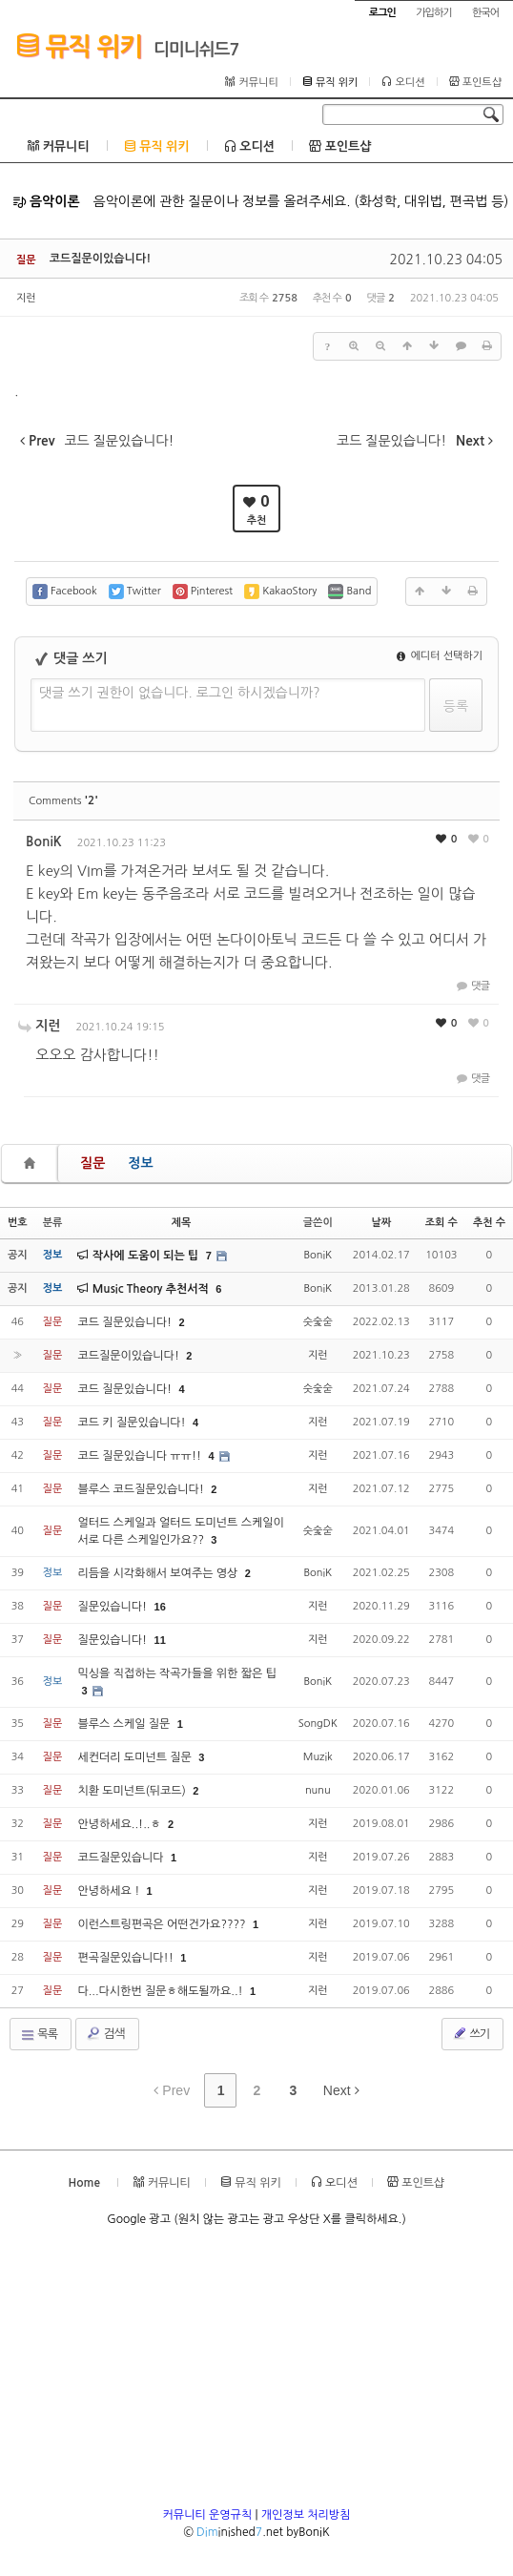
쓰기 (470, 2033)
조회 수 (441, 1222)
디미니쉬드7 (196, 49)
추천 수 (489, 1222)
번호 (18, 1222)
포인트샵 (475, 82)
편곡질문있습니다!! (126, 1957)
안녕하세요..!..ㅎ (120, 1824)
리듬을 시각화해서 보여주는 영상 (158, 1573)
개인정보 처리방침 (306, 2515)
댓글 (471, 986)
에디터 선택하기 (439, 656)
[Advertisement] (256, 2372)
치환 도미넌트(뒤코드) (133, 1791)
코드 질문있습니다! (125, 1322)
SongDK (318, 1723)
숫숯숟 (318, 1322)
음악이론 (46, 201)
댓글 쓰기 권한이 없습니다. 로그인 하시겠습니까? (179, 692)
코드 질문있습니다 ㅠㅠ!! (140, 1456)
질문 (92, 1163)
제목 (182, 1222)
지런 (26, 298)
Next (341, 2090)
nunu (318, 1790)
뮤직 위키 (78, 45)
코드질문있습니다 (122, 1857)
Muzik (318, 1757)
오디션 (402, 82)
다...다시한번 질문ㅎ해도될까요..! (161, 1991)
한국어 (485, 13)
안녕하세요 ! (109, 1891)
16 (160, 1606)
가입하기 (433, 13)
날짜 (381, 1222)
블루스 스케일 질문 (125, 1724)
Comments (63, 801)
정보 (140, 1163)
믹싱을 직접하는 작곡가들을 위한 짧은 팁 (177, 1673)
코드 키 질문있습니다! (133, 1422)
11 (160, 1640)
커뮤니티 (251, 82)
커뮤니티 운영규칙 (208, 2515)
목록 (38, 2035)
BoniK (44, 841)
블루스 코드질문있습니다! (142, 1489)
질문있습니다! (113, 1606)
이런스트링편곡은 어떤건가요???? (163, 1924)
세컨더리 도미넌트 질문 (136, 1757)
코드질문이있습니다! (101, 258)
